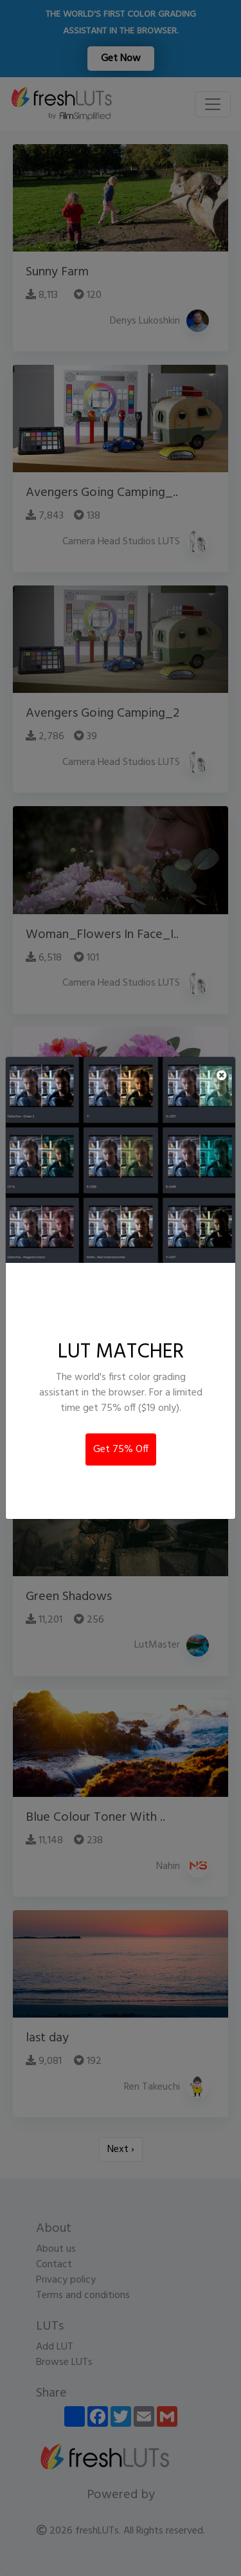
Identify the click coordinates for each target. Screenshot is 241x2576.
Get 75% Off (120, 1449)
